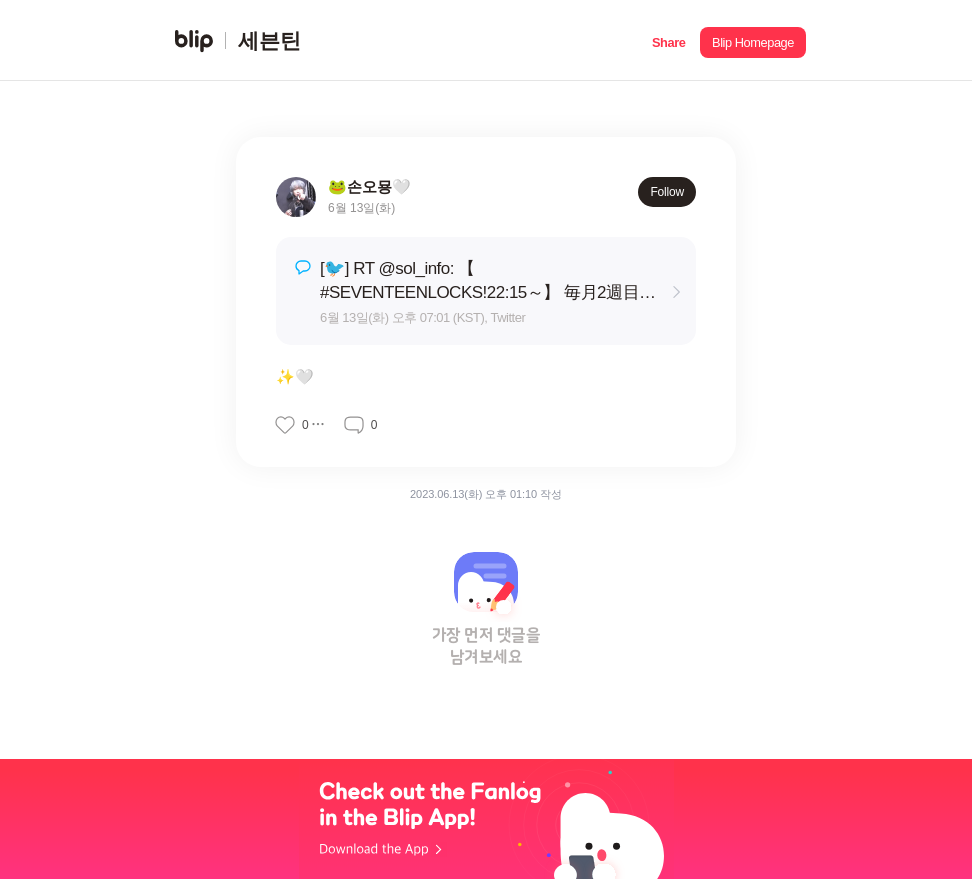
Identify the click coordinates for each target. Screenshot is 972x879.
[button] (668, 40)
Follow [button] (667, 192)
